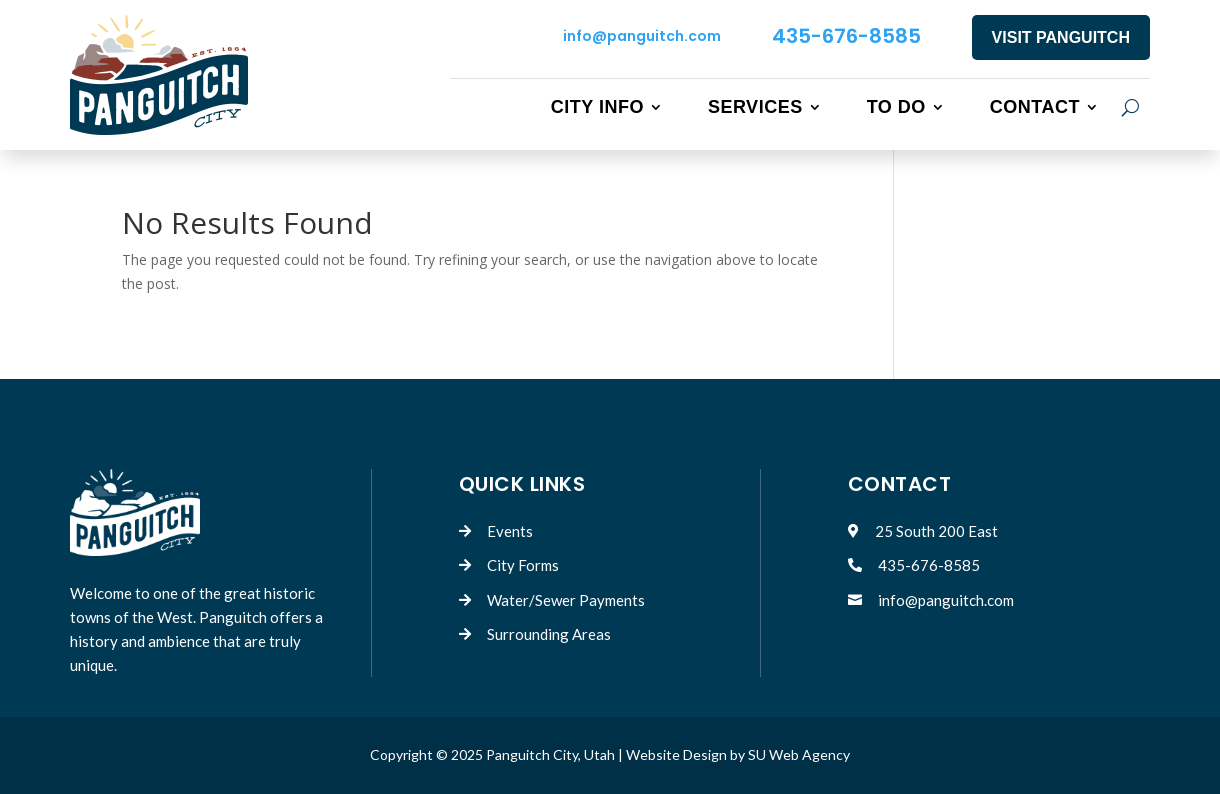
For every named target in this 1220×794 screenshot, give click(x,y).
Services (755, 107)
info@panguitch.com (642, 36)
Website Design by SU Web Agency (738, 754)
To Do (896, 107)
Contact (1035, 107)
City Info (597, 107)
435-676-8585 (846, 36)
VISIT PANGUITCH (1061, 37)
